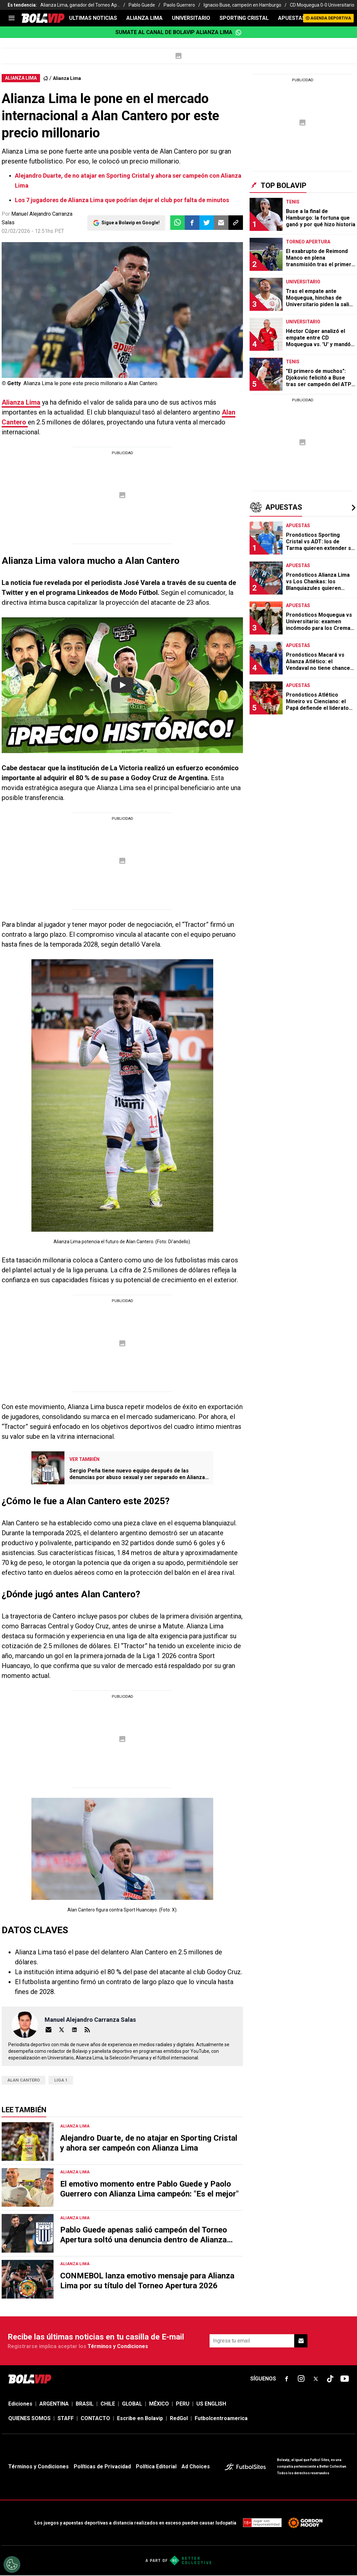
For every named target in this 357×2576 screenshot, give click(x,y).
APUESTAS (291, 18)
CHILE (107, 2404)
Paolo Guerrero (179, 5)
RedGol (179, 2418)
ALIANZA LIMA (144, 18)
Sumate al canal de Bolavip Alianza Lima (178, 32)
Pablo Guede (142, 5)
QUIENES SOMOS (29, 2418)
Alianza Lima (67, 78)
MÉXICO (159, 2404)
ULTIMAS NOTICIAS (93, 18)
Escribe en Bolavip (140, 2418)
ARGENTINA (54, 2404)
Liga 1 (60, 2080)
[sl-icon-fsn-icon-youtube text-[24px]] (345, 2379)
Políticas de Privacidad (102, 2466)
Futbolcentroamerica (221, 2418)
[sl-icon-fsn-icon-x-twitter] (316, 2379)
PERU (182, 2404)
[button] (192, 222)
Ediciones (20, 2404)
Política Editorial (156, 2466)
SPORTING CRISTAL (244, 18)
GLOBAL (132, 2404)
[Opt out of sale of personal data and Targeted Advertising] (12, 2564)
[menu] (12, 18)
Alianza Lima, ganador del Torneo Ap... (80, 5)
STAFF (66, 2418)
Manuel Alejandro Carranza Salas (90, 2019)
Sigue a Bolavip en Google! (130, 222)
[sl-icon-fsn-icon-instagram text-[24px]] (301, 2379)
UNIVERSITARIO (191, 18)
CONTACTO (95, 2418)
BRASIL (85, 2404)
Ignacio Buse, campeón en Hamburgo (242, 5)
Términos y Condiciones (118, 2346)
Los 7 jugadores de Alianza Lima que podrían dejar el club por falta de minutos (122, 200)
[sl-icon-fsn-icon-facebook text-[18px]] (287, 2379)
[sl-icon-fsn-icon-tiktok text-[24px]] (330, 2379)
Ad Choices (195, 2466)
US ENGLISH (211, 2404)
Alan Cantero (23, 2080)
